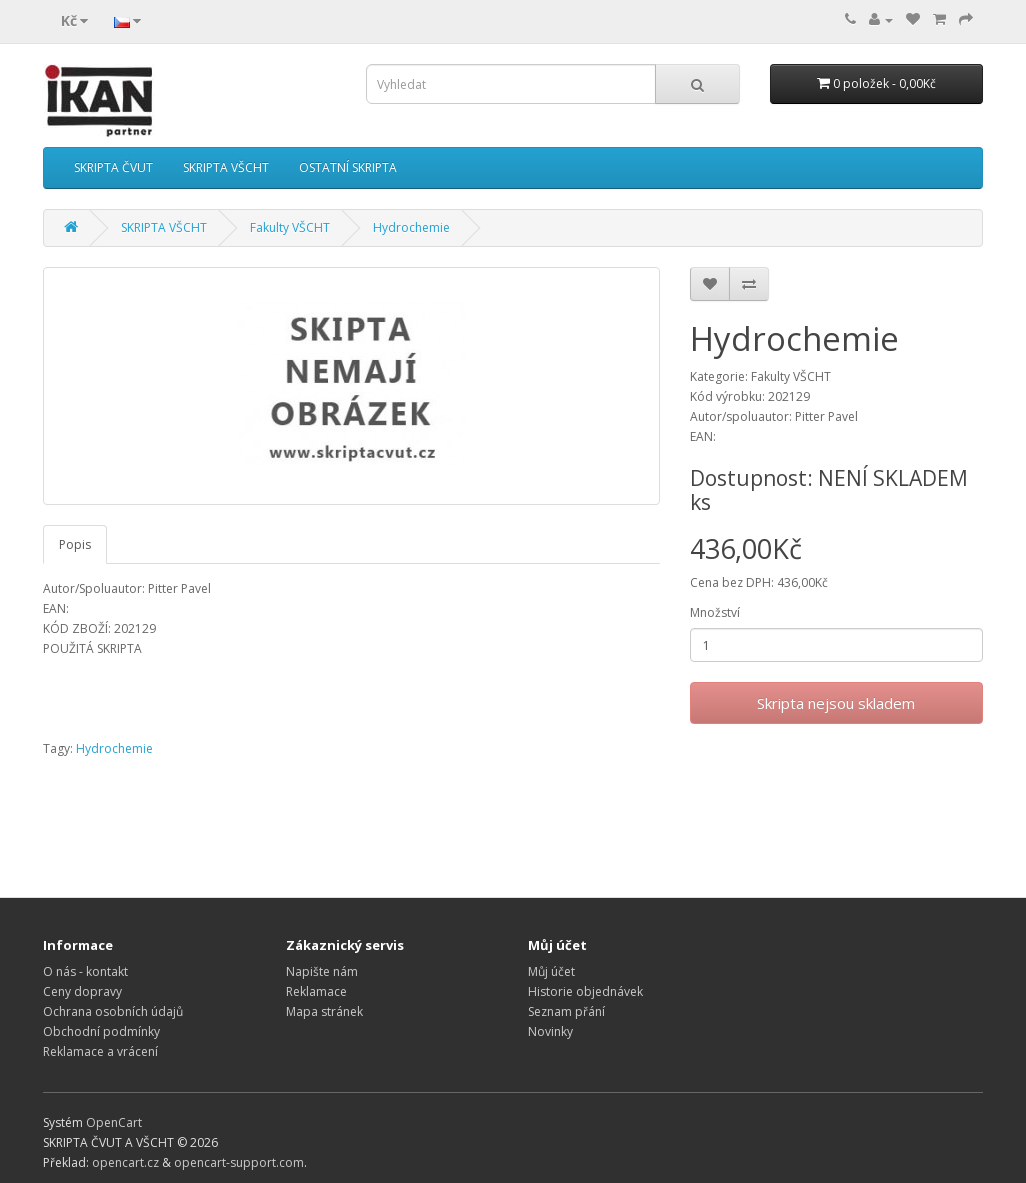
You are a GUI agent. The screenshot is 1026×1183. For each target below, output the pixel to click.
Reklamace (316, 991)
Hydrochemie (411, 227)
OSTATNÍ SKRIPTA (348, 167)
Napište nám (322, 971)
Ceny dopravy (82, 991)
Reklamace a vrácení (100, 1051)
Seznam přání (566, 1011)
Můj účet (551, 971)
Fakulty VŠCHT (290, 227)
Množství (715, 612)
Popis (75, 544)
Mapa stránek (324, 1011)
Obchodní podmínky (101, 1031)
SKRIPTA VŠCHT (226, 167)
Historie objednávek (585, 991)
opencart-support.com (239, 1162)
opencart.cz (125, 1162)
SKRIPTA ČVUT (113, 167)
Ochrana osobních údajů (113, 1011)
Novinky (550, 1031)
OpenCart (114, 1122)
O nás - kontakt (85, 971)
